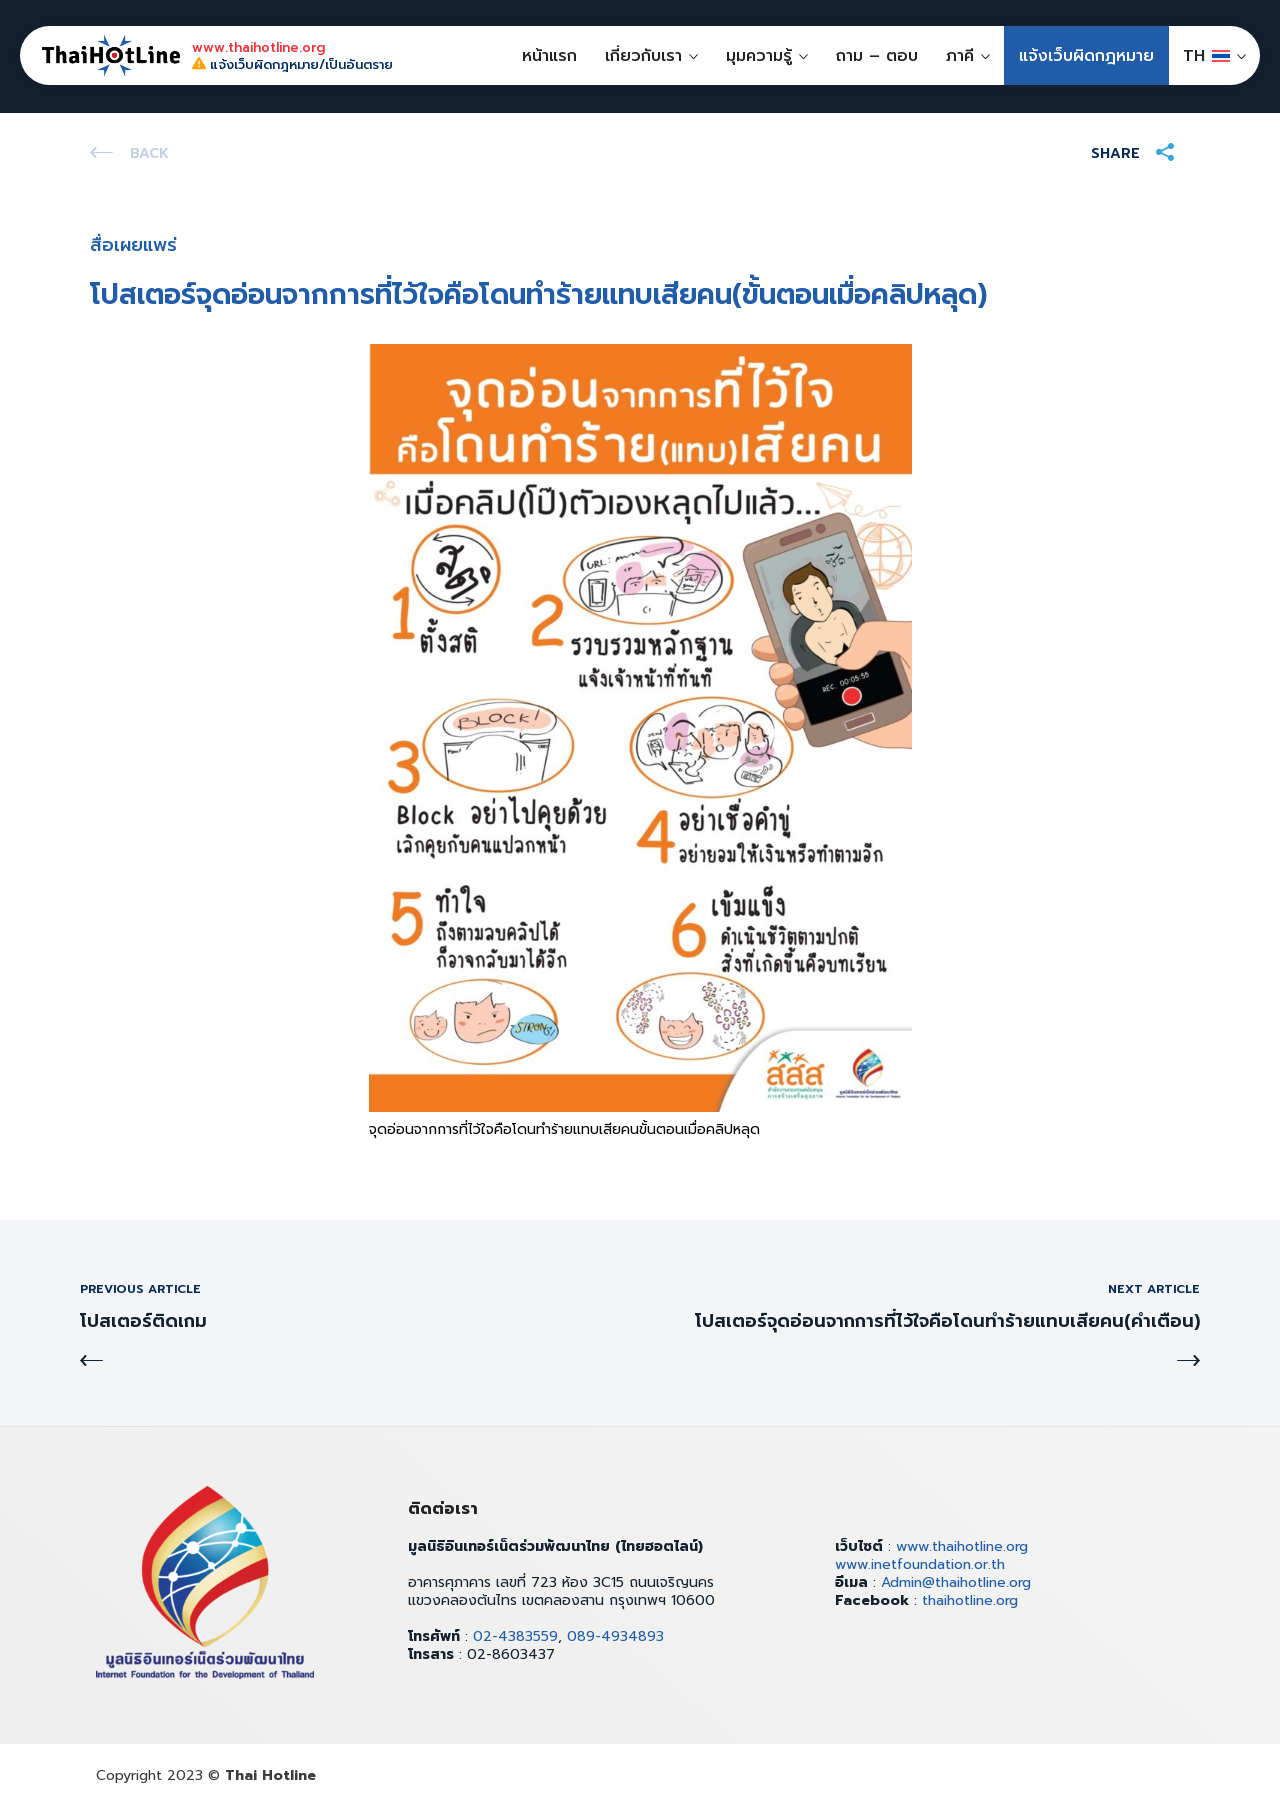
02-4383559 (515, 1636)
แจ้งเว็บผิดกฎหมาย (1086, 56)
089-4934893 (615, 1636)
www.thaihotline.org (962, 1546)
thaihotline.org (970, 1600)
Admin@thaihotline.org (956, 1582)
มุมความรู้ (759, 56)
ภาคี (960, 56)
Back (149, 153)
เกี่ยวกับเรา (643, 56)
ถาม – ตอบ (877, 56)
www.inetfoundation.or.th (920, 1564)
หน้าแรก (549, 56)
